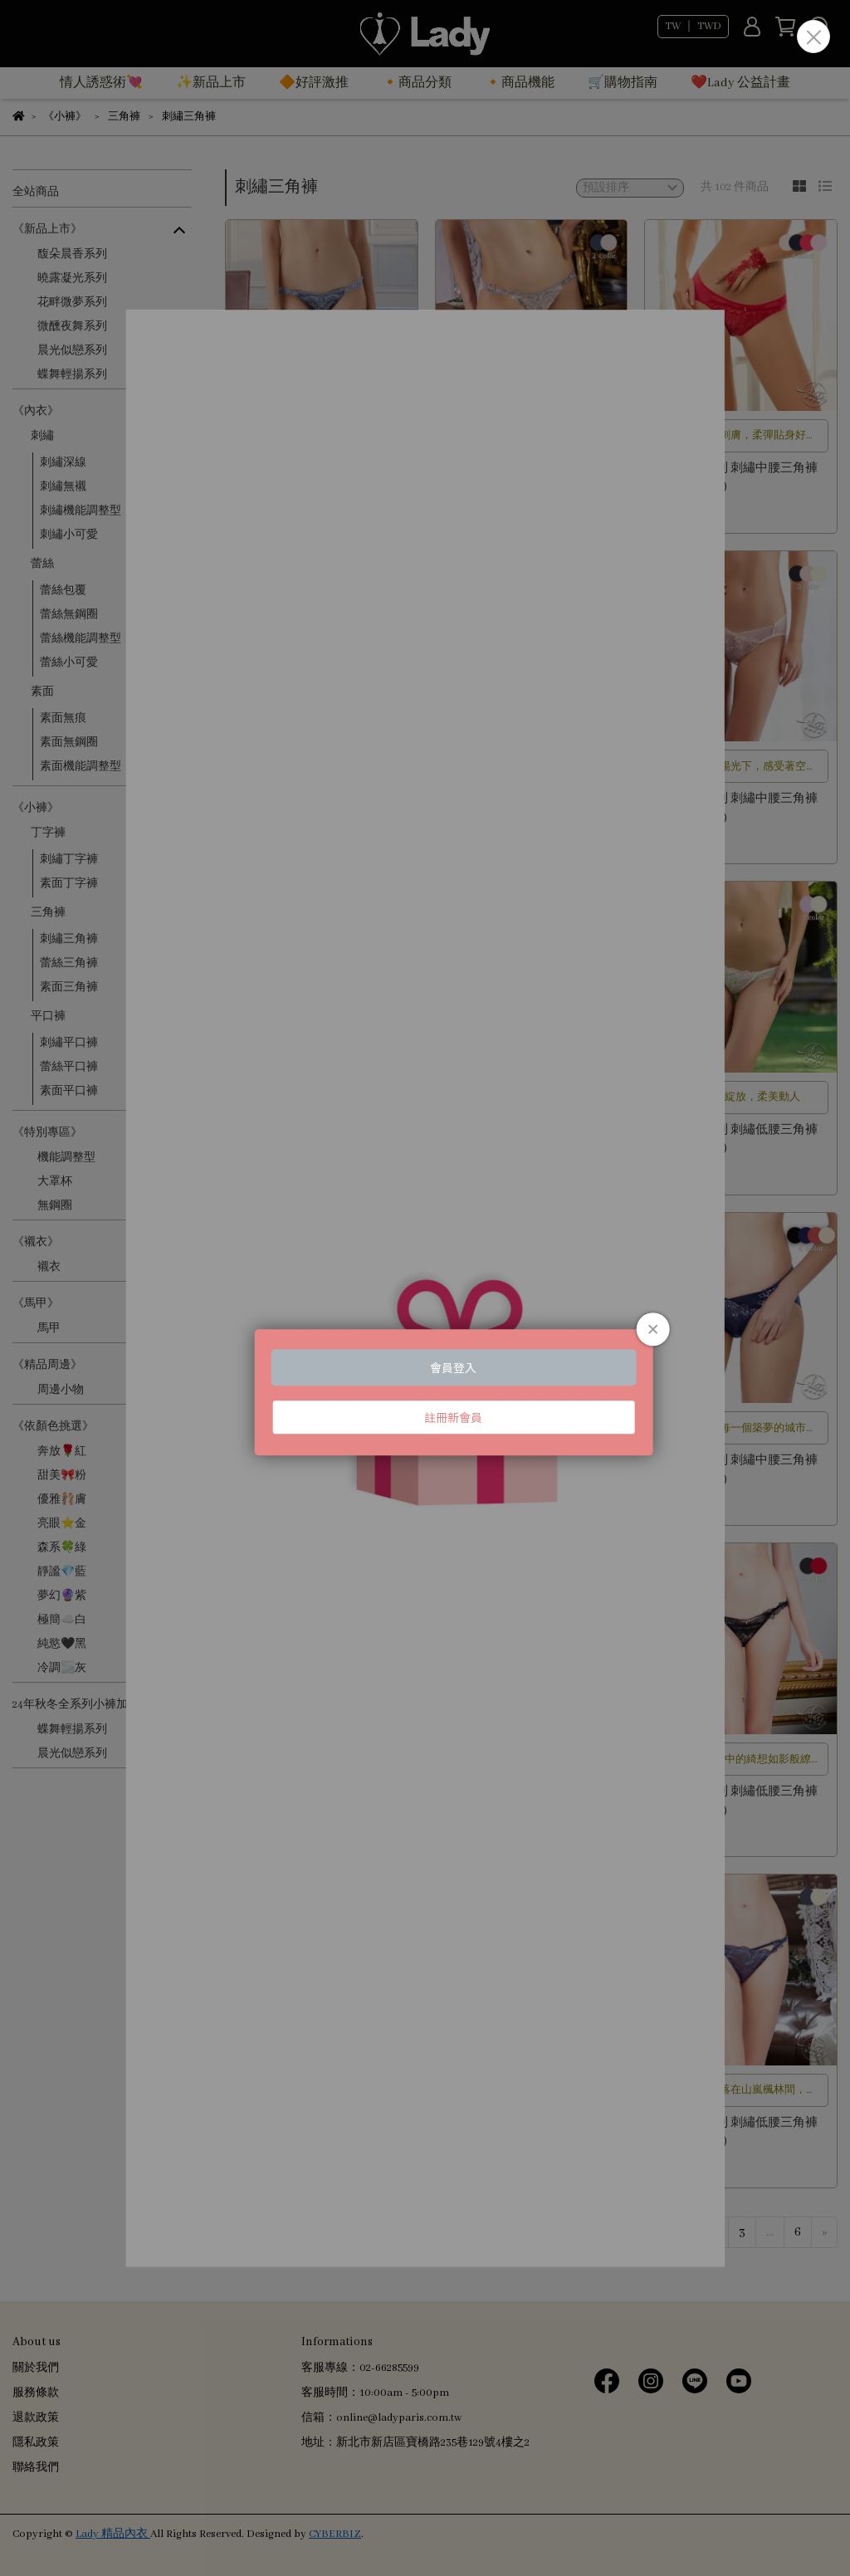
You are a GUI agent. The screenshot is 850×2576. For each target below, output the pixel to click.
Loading (425, 1288)
